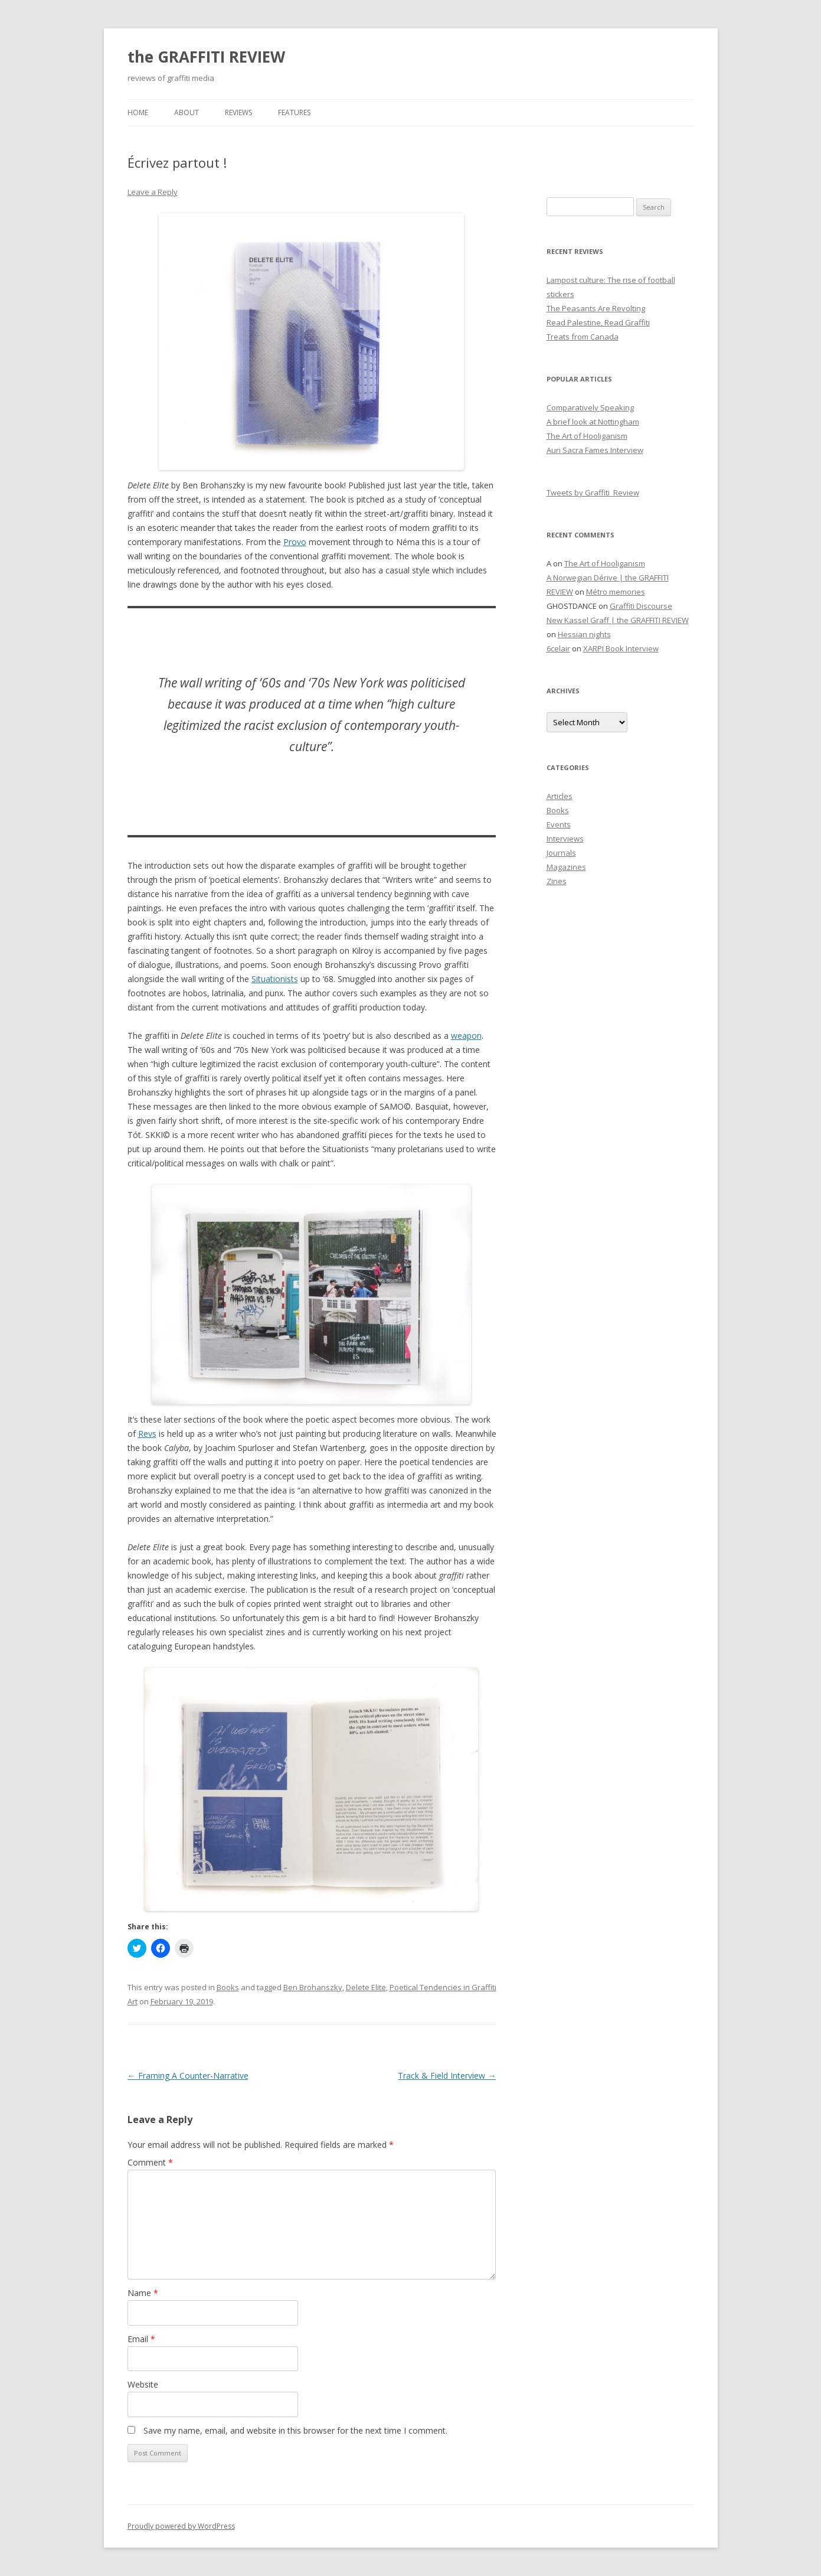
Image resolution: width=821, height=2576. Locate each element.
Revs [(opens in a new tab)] (147, 1433)
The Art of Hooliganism (587, 436)
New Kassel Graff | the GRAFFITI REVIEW (618, 620)
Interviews (565, 838)
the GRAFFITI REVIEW (206, 56)
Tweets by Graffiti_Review (593, 492)
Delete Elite (366, 1987)
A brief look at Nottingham (593, 421)
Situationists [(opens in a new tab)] (274, 978)
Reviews (238, 112)
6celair (558, 648)
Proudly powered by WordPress (181, 2526)
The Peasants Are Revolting (596, 308)
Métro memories (615, 591)
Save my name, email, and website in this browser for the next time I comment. (295, 2430)
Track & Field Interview (447, 2075)
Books (228, 1987)
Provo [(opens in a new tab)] (294, 541)
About (186, 112)
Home (137, 112)
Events (559, 824)
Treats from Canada (583, 336)
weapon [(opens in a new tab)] (466, 1035)
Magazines (566, 867)
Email (141, 2339)
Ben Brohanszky (312, 1987)
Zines (557, 881)
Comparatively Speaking (590, 407)
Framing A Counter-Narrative (187, 2075)
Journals (561, 852)
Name (142, 2292)
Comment (150, 2162)
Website (142, 2384)
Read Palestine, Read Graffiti (598, 322)
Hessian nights (584, 634)
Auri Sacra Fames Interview (595, 450)
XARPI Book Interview (621, 648)
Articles (560, 796)
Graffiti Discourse (641, 606)
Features (294, 112)
